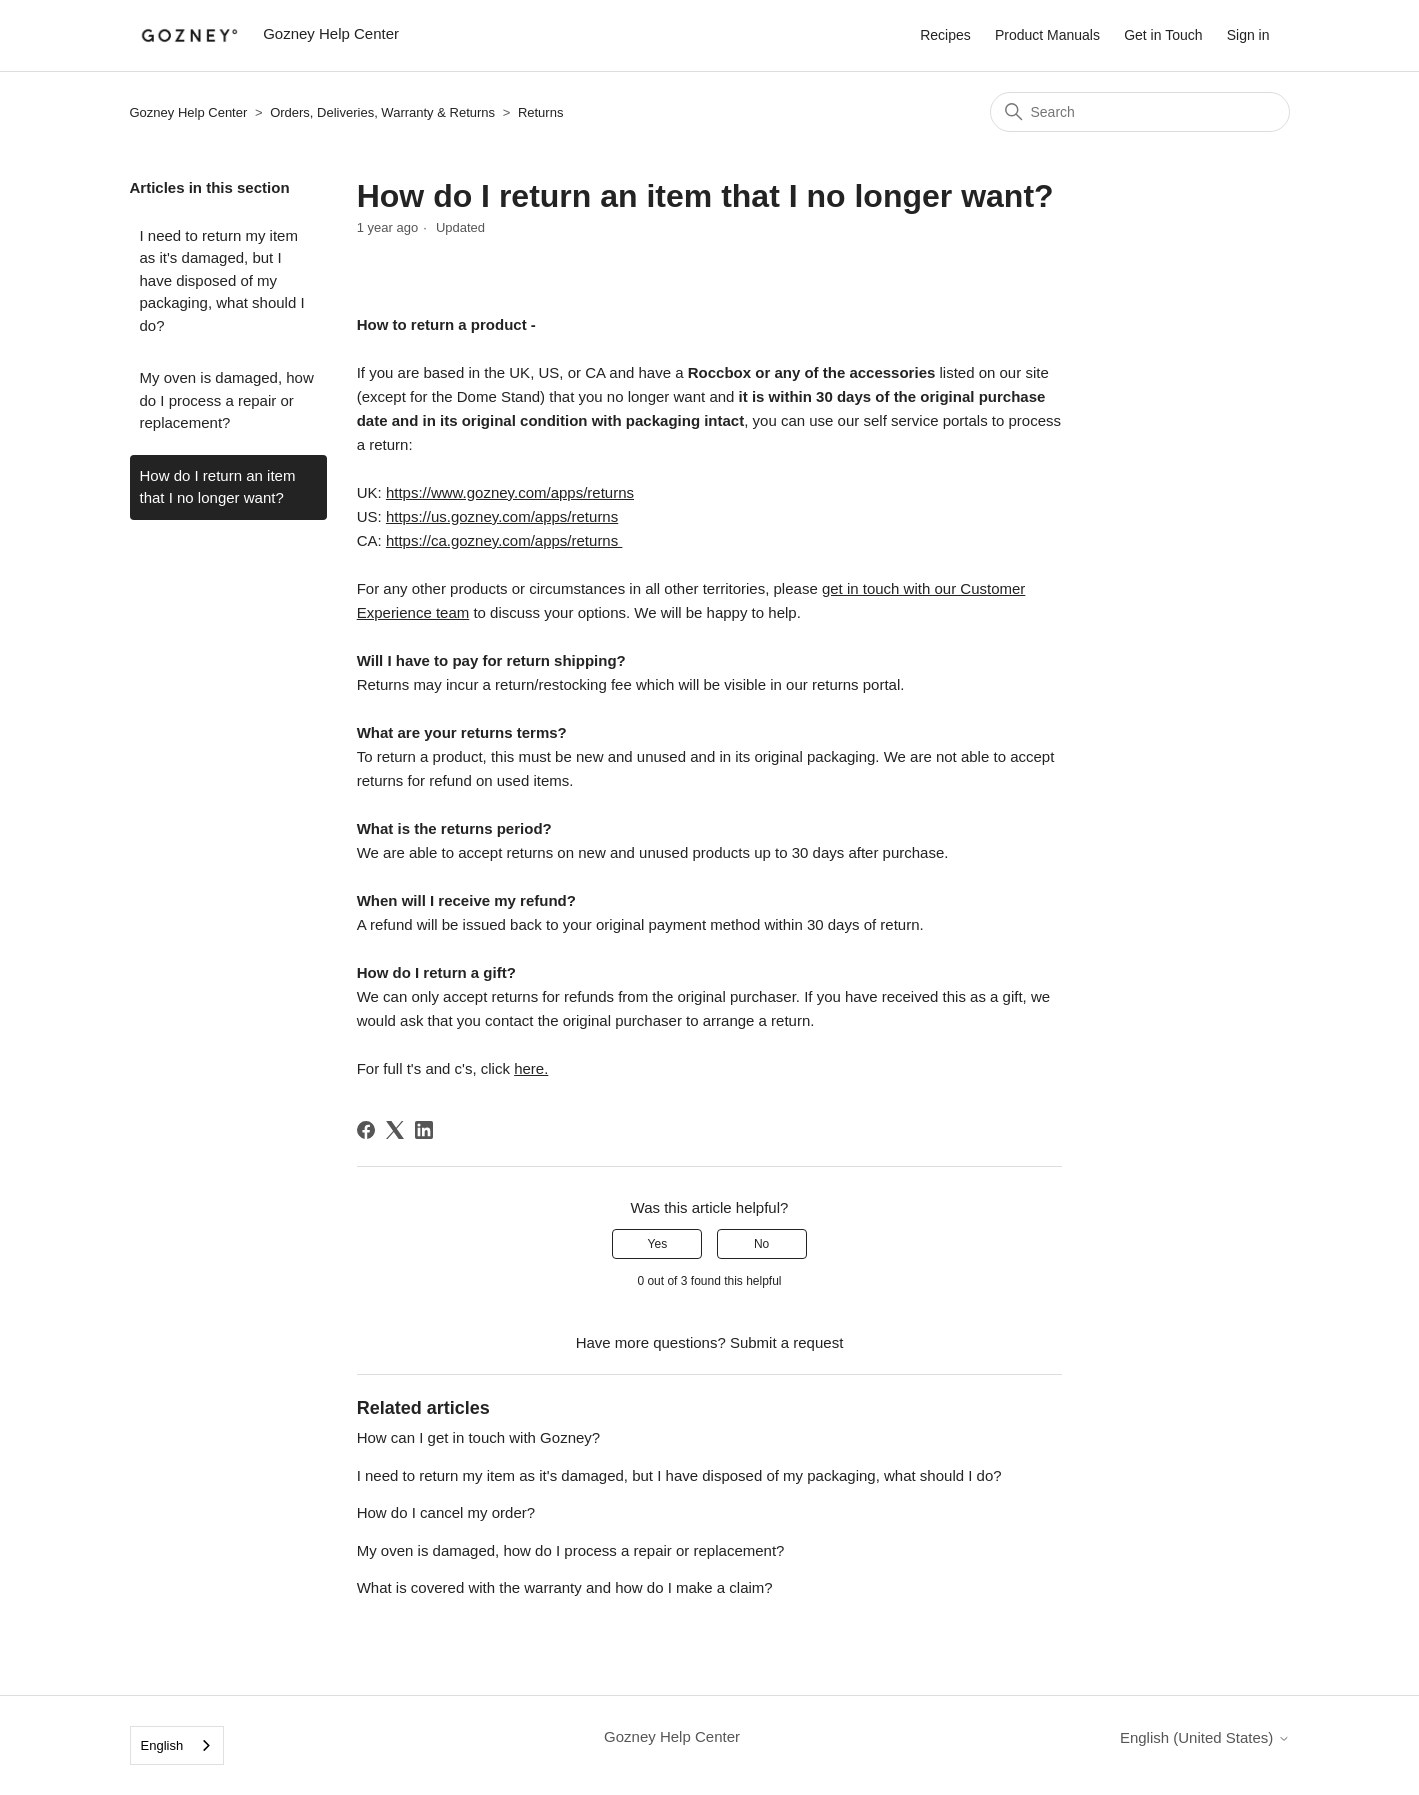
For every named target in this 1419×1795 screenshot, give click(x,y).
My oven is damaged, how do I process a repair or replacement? (227, 400)
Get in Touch (1163, 35)
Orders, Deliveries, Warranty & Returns (382, 112)
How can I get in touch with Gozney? (478, 1437)
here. (531, 1068)
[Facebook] (366, 1130)
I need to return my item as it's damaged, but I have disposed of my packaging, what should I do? (222, 280)
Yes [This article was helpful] (658, 1244)
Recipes (945, 35)
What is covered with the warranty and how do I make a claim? (565, 1587)
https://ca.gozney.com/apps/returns (504, 540)
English (162, 1745)
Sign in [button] (1248, 35)
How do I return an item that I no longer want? (218, 487)
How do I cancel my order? (446, 1512)
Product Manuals (1047, 35)
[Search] (1140, 112)
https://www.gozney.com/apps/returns (510, 492)
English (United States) (1205, 1737)
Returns (541, 112)
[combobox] (177, 1745)
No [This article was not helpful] (761, 1244)
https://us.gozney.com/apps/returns (502, 516)
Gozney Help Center (189, 112)
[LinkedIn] (424, 1130)
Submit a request (786, 1342)
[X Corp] (395, 1130)
